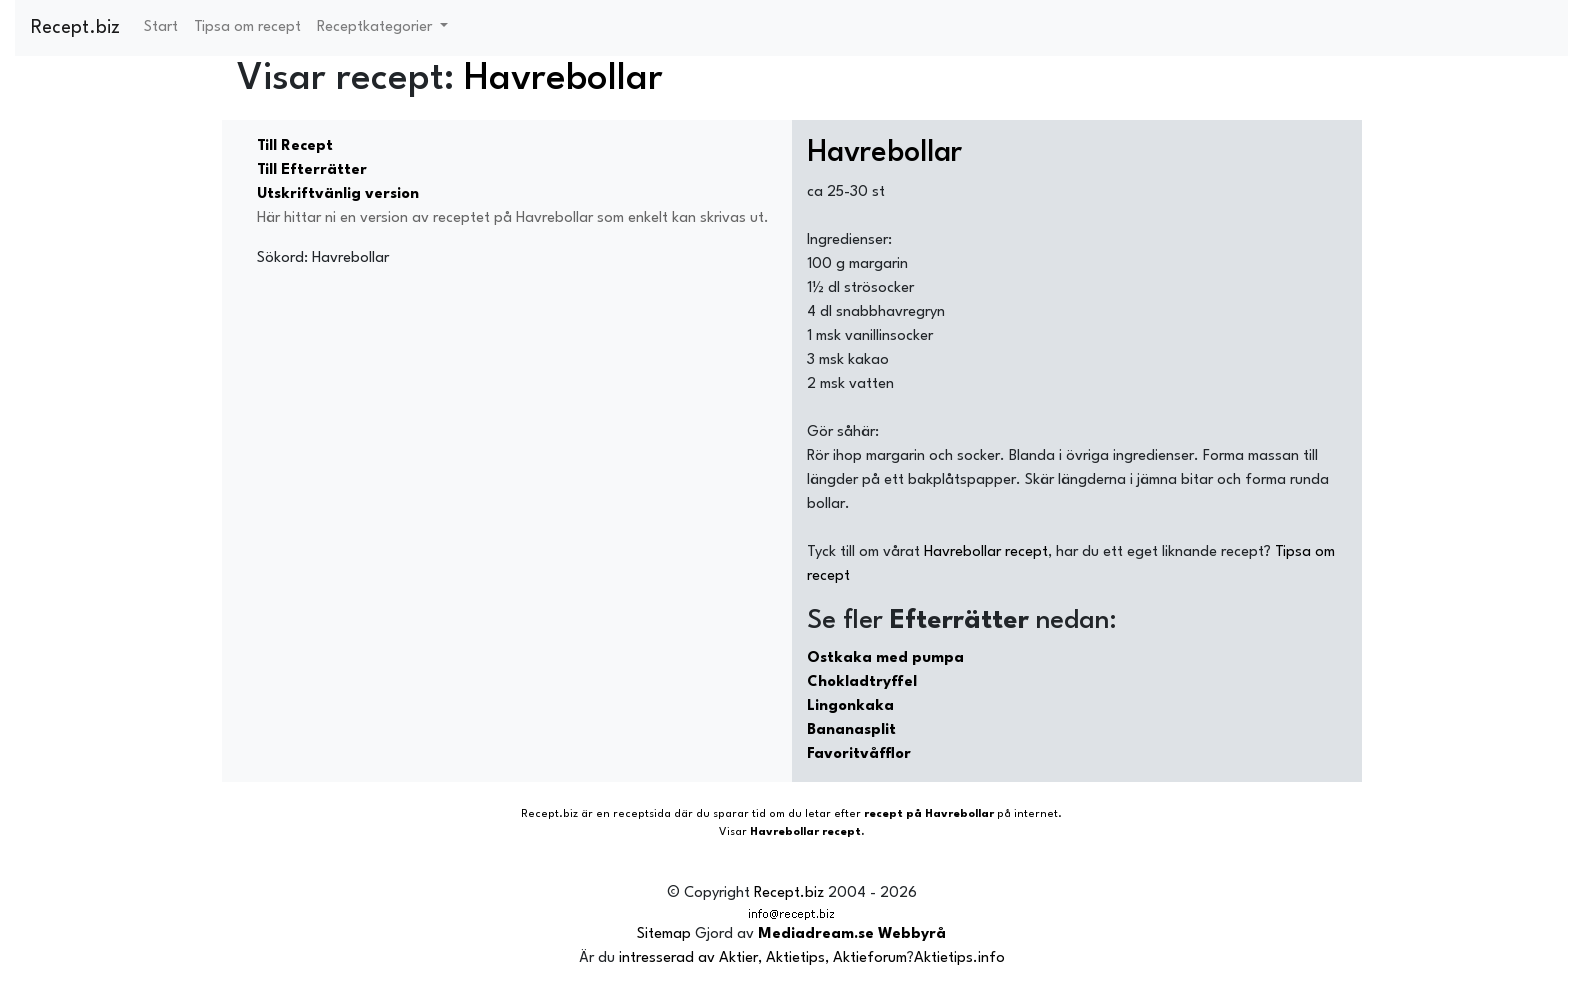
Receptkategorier (376, 27)
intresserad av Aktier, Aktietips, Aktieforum (763, 958)
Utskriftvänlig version (338, 194)
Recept (540, 814)
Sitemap (664, 934)
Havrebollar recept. (807, 832)
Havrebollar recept (986, 552)
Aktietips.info (959, 958)
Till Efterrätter (312, 170)
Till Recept (295, 146)
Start (161, 27)
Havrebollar (563, 79)
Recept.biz (75, 28)
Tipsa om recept (247, 27)
